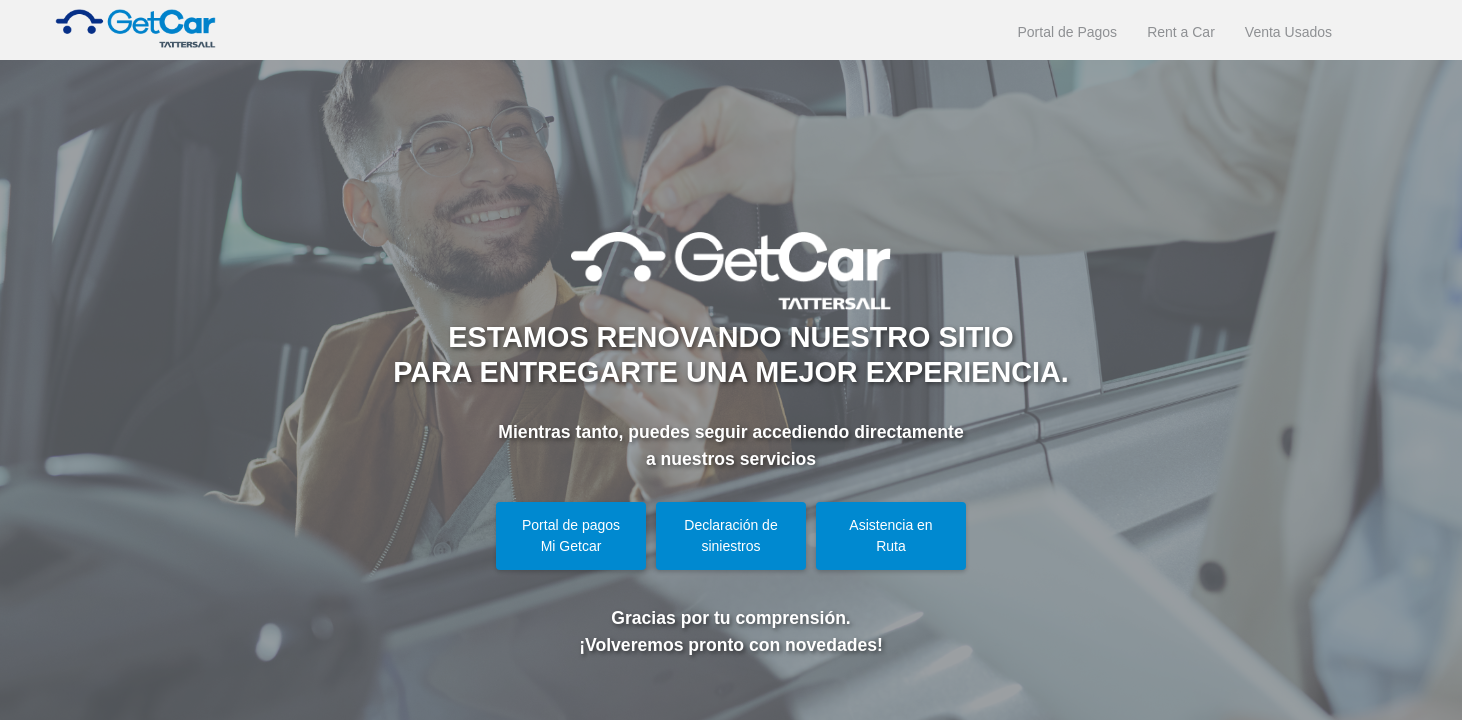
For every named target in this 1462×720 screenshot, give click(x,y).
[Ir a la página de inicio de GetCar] (125, 30)
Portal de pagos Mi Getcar (571, 535)
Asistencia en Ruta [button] (890, 535)
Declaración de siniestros (730, 535)
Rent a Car (1181, 32)
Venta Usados (1288, 32)
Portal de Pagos (1068, 32)
